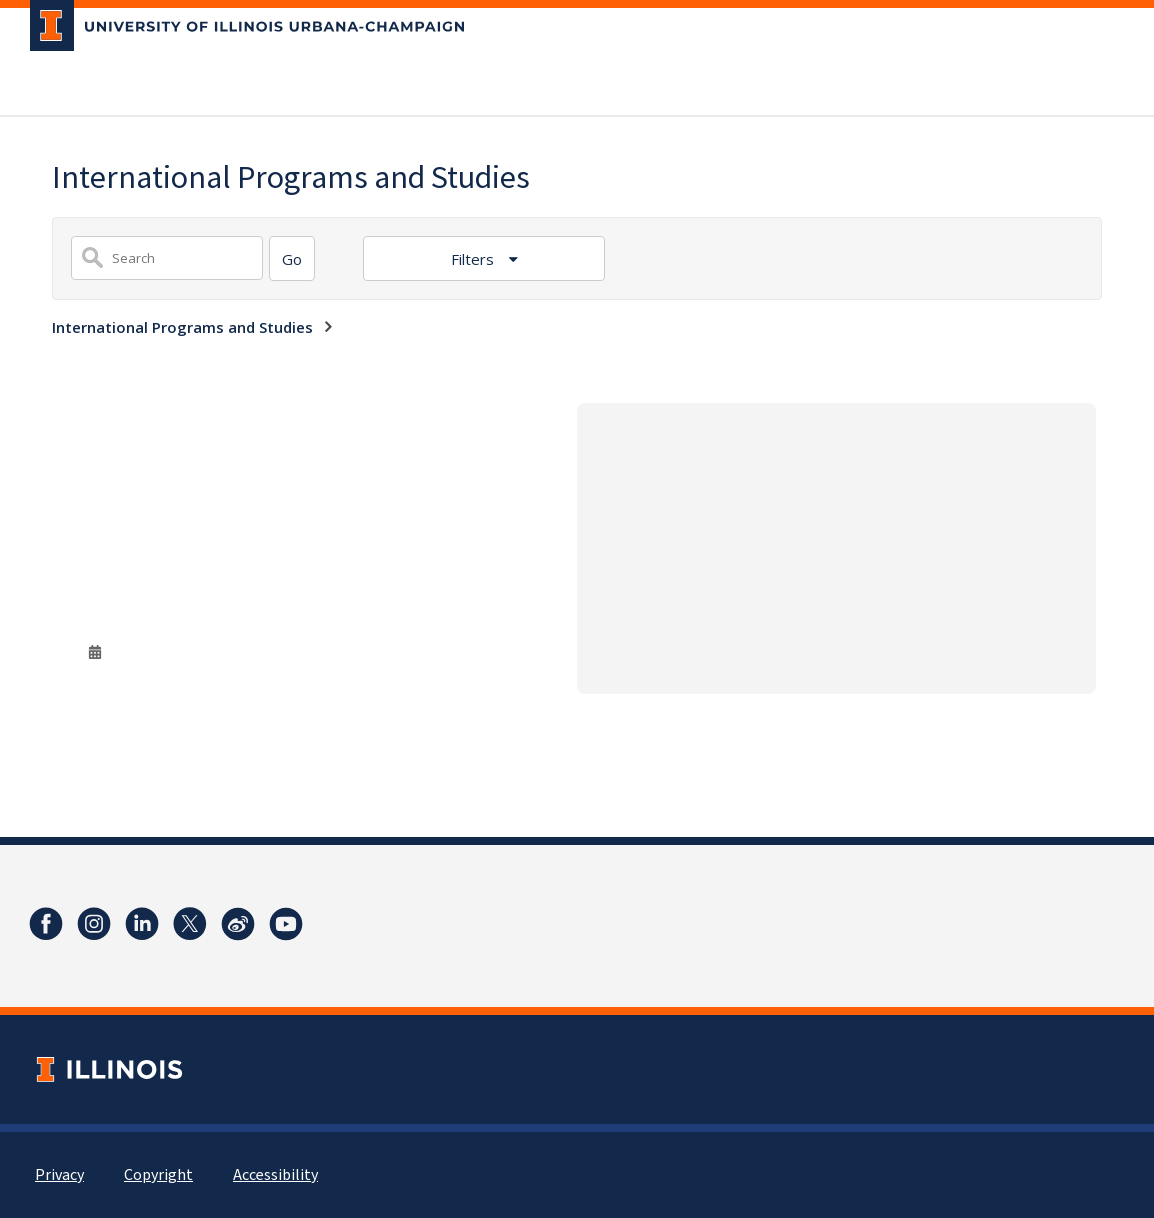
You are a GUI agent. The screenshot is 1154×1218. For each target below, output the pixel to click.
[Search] (292, 258)
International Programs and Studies (182, 327)
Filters (474, 259)
